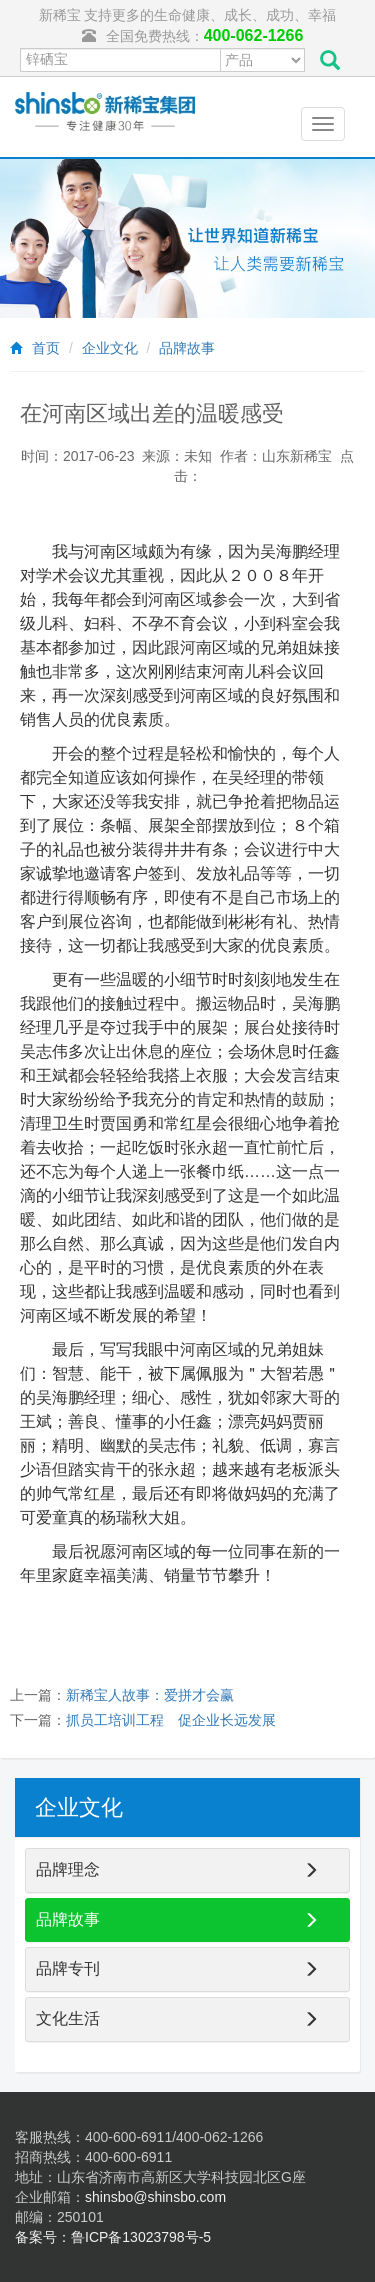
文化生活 (68, 2018)
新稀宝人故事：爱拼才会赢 (150, 1695)
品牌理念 (68, 1869)
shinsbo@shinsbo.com (155, 2197)
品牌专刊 (68, 1968)
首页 (46, 348)
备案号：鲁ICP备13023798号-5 (113, 2237)
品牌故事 (187, 348)
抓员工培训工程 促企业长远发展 (171, 1720)
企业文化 (110, 348)
